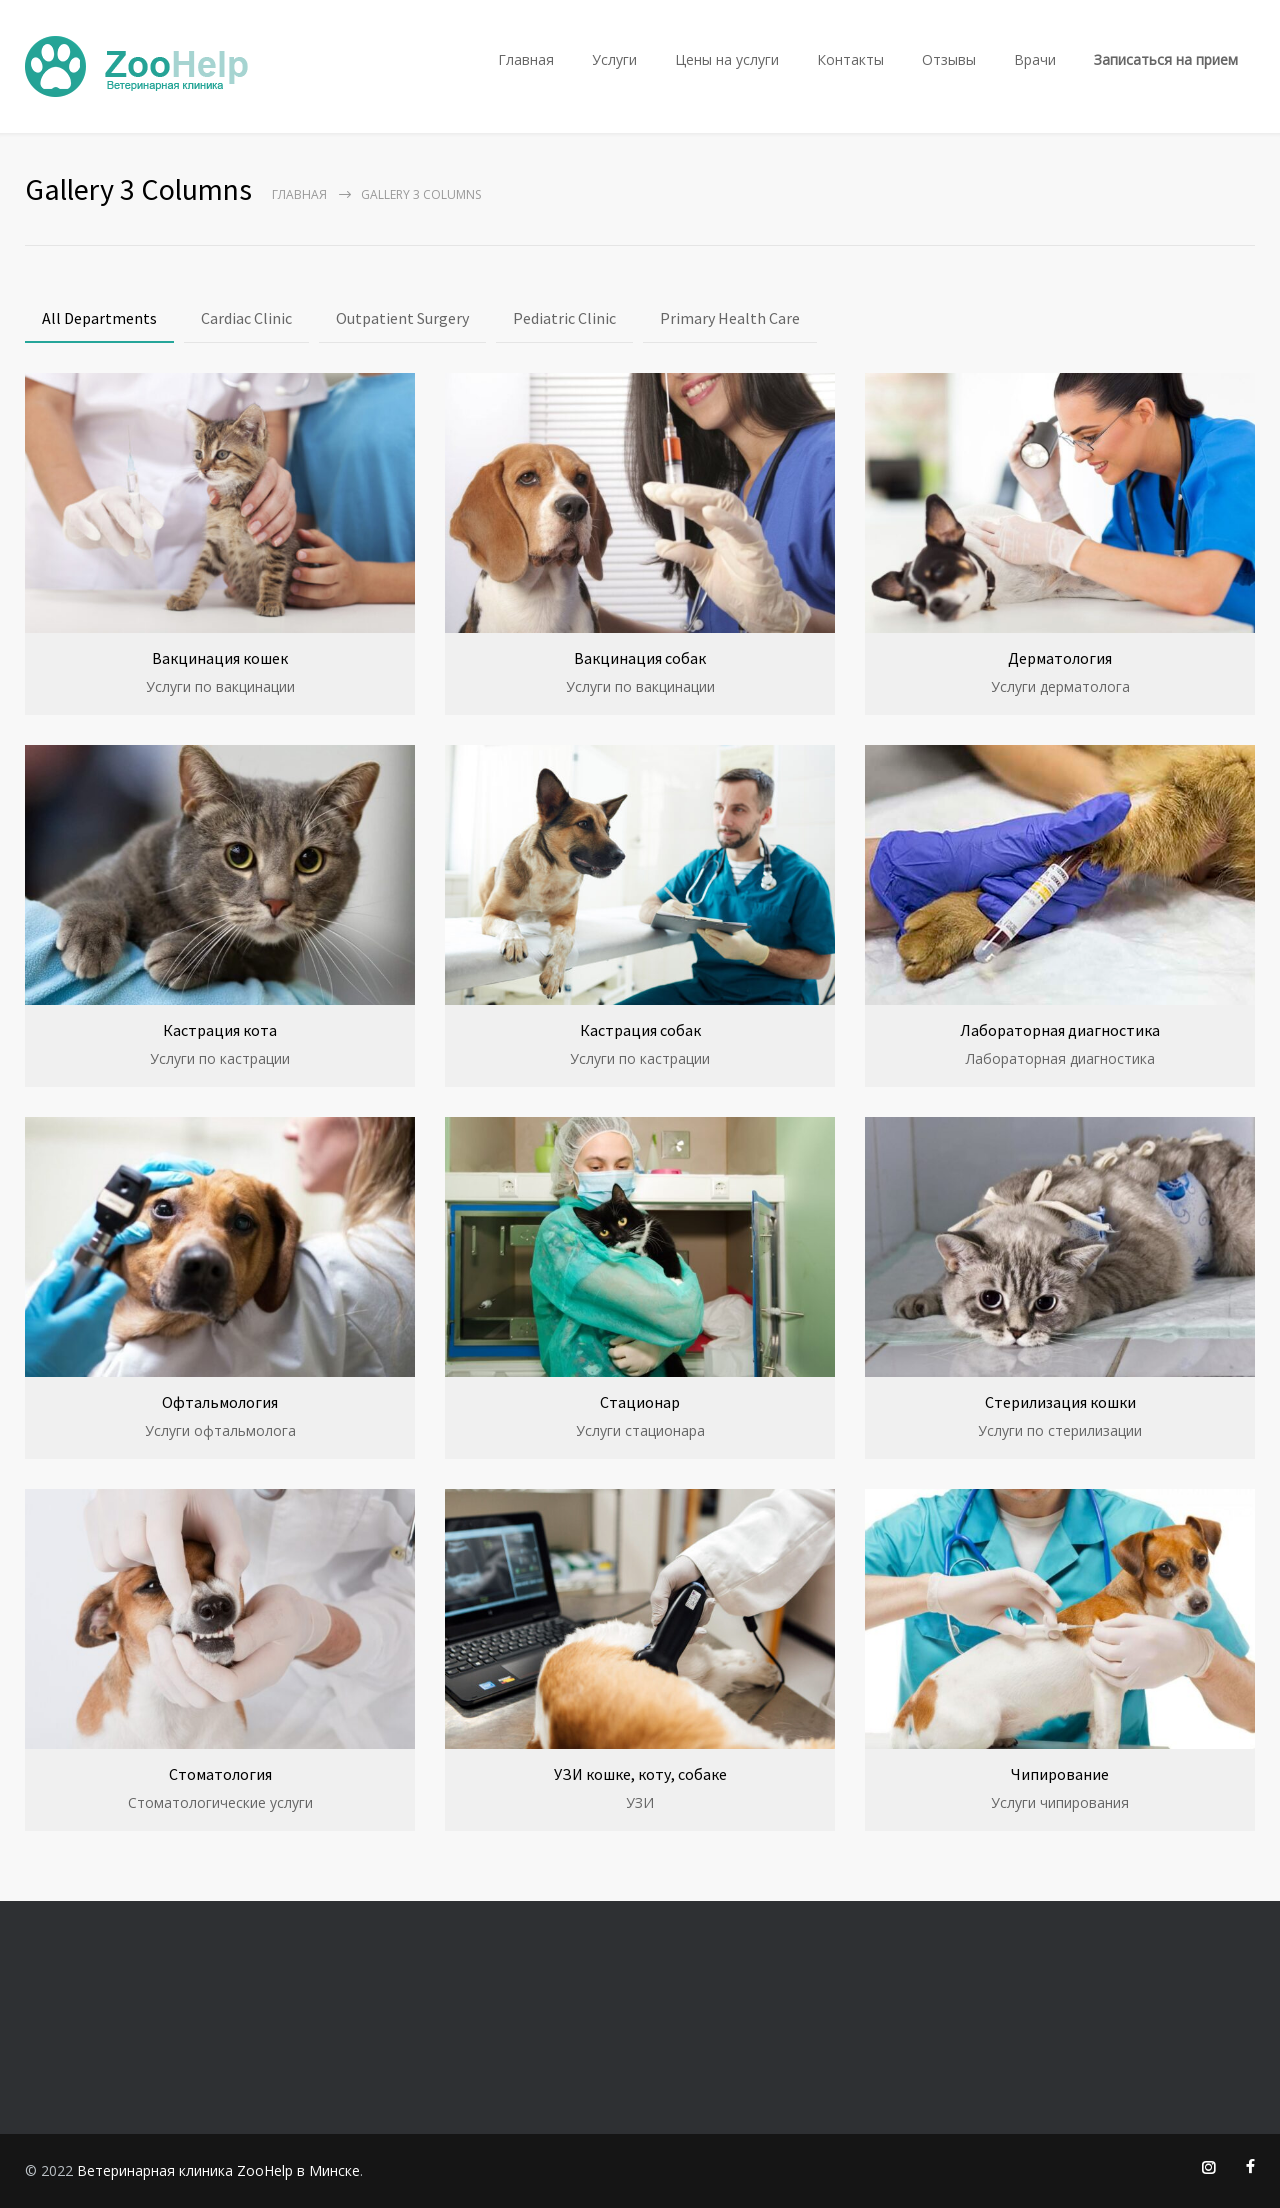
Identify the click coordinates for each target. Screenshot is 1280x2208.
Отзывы (949, 59)
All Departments (99, 318)
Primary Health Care (730, 318)
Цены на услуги (727, 59)
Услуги (614, 59)
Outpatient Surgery (402, 318)
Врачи (1035, 59)
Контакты (850, 59)
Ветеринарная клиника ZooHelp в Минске (218, 2170)
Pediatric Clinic (564, 318)
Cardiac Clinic (246, 318)
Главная (526, 59)
